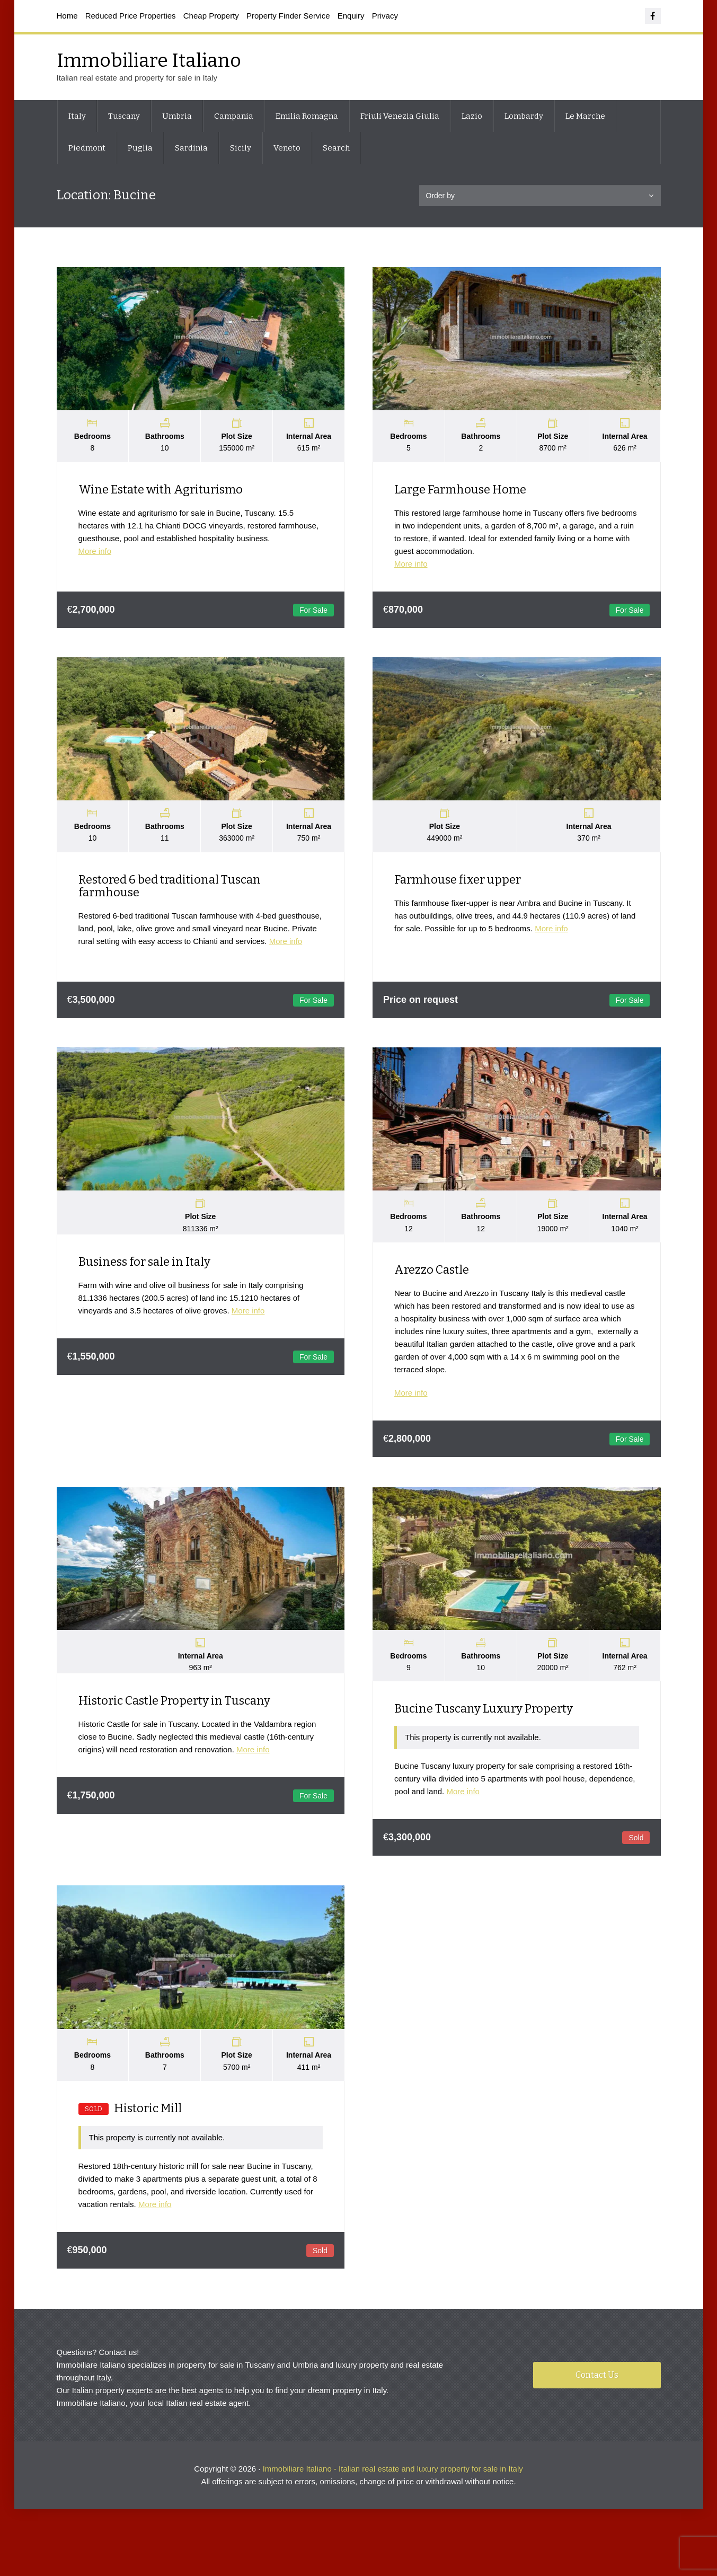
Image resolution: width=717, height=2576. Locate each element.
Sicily (240, 148)
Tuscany (124, 116)
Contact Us (597, 2389)
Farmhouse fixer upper (459, 884)
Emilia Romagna (307, 116)
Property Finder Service (288, 15)
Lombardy (523, 116)
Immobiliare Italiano (149, 60)
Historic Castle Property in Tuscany (174, 1711)
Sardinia (191, 148)
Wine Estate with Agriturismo (160, 491)
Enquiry (351, 15)
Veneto (286, 148)
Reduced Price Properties (130, 15)
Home (67, 15)
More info (95, 553)
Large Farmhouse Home (462, 491)
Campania (233, 116)
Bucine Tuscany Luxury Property (485, 1719)
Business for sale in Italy (144, 1269)
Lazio (472, 116)
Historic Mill (130, 2120)
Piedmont (86, 148)
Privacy (385, 15)
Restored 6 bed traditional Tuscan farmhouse (169, 890)
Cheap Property (211, 15)
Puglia (140, 148)
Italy (77, 116)
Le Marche (585, 116)
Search (336, 148)
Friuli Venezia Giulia (399, 116)
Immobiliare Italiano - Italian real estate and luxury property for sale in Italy (393, 2482)
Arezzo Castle (433, 1277)
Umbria (177, 116)
